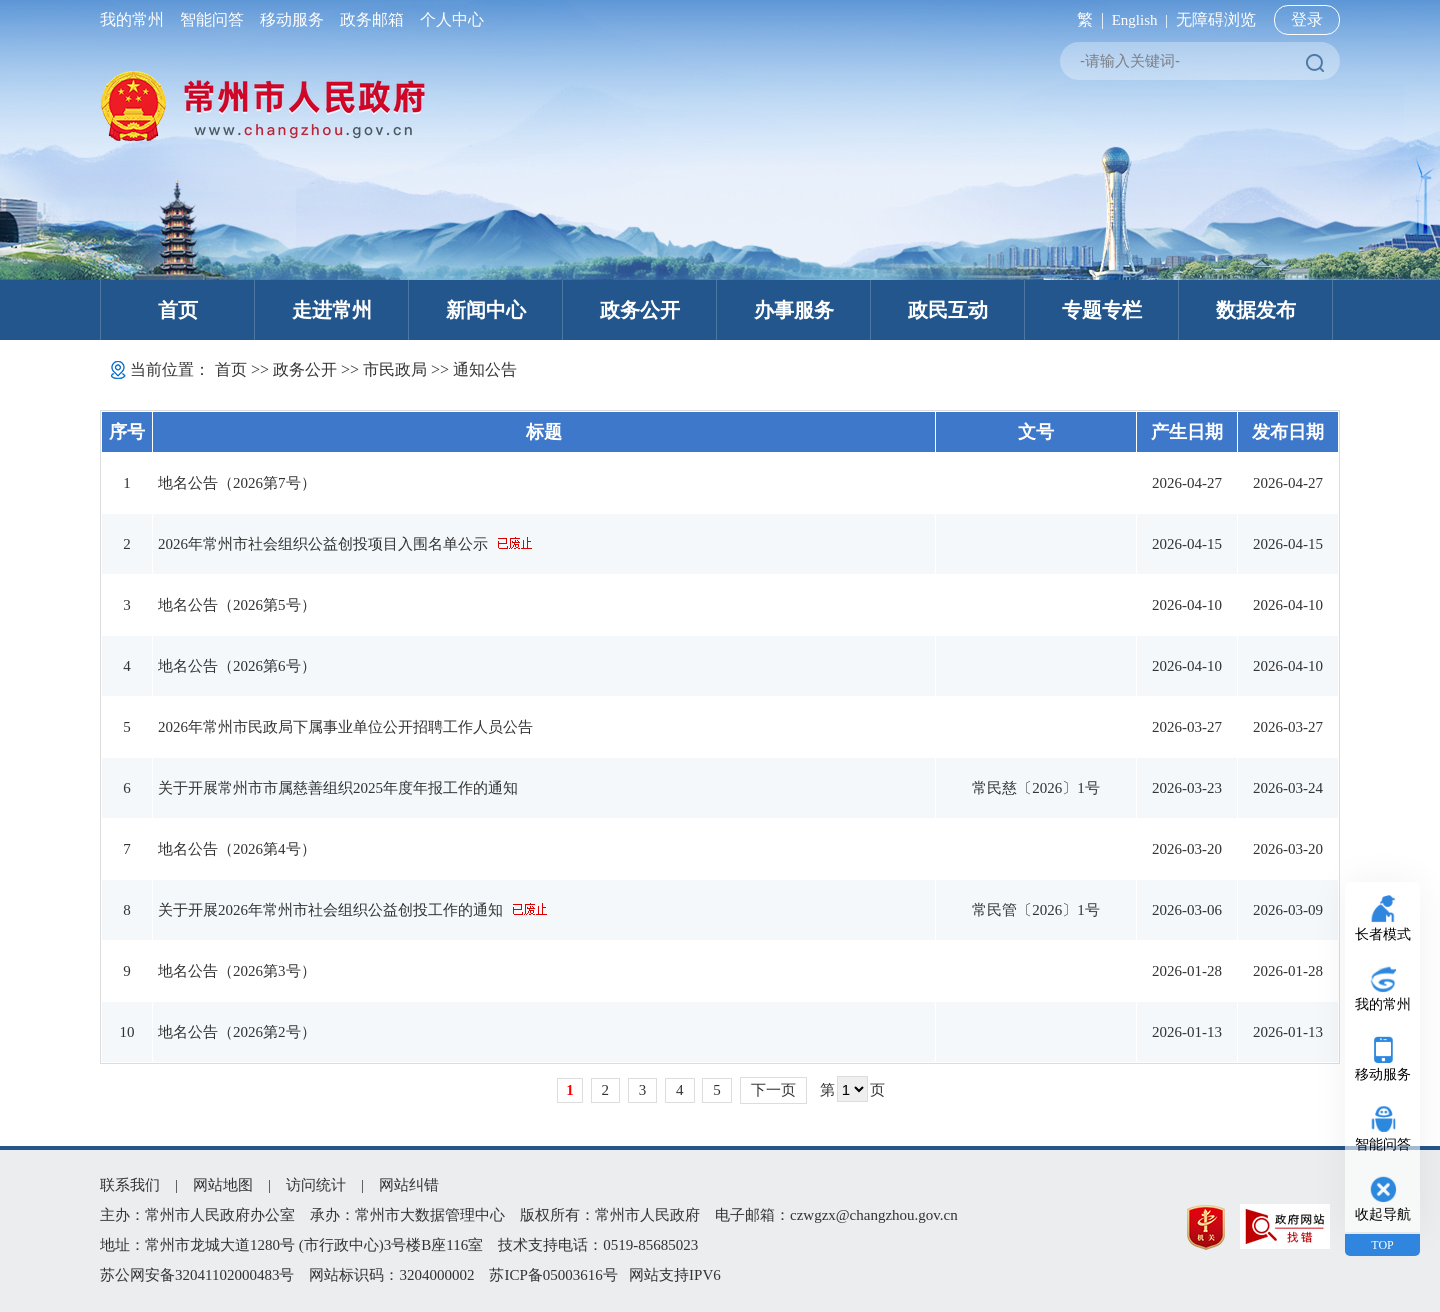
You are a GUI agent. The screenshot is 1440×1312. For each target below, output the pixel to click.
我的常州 (136, 19)
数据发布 (1256, 310)
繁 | (1086, 19)
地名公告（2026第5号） (237, 605)
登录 (1307, 19)
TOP (1382, 1245)
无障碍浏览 (1216, 19)
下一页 (773, 1090)
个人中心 (448, 19)
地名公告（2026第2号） (237, 1032)
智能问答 (212, 19)
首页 (178, 310)
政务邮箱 (372, 19)
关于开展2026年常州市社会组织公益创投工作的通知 (330, 910)
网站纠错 (409, 1185)
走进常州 (332, 310)
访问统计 (316, 1185)
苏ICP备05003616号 (553, 1275)
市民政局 (395, 369)
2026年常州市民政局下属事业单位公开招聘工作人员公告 (345, 727)
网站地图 (223, 1185)
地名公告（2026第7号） (237, 483)
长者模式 (1383, 934)
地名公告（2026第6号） (237, 666)
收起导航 (1383, 1214)
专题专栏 (1102, 310)
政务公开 (640, 310)
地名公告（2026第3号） (237, 971)
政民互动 (948, 310)
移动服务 (292, 19)
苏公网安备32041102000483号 (197, 1275)
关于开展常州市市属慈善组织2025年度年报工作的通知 (338, 788)
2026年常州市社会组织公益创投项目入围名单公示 (323, 544)
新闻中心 (486, 310)
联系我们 (130, 1185)
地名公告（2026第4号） (237, 849)
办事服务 (794, 310)
